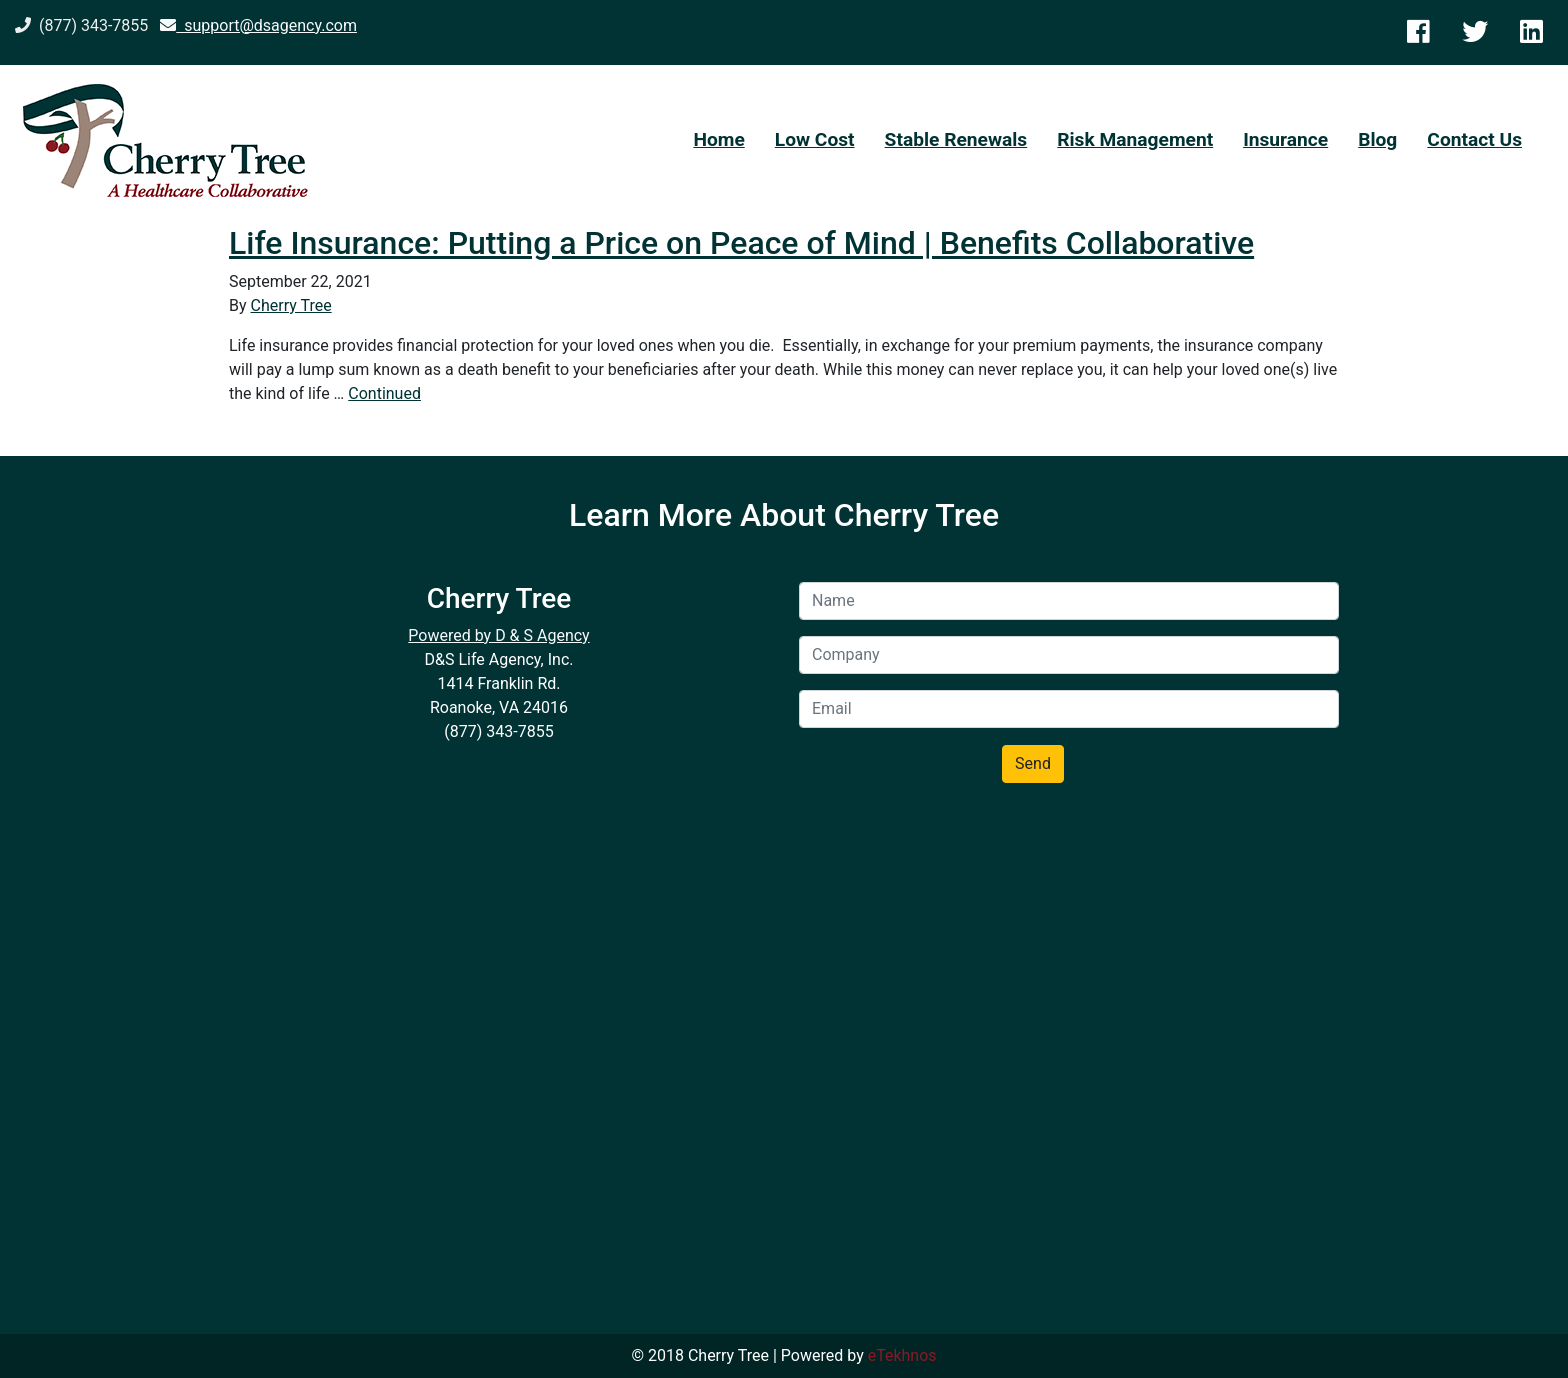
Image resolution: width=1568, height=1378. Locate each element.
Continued (384, 393)
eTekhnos (902, 1355)
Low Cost (815, 139)
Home (718, 139)
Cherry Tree (291, 305)
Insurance (1285, 139)
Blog (1377, 139)
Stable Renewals (956, 139)
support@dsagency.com (258, 25)
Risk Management (1135, 139)
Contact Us (1474, 139)
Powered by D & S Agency (498, 635)
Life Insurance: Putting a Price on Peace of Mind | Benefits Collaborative (741, 243)
